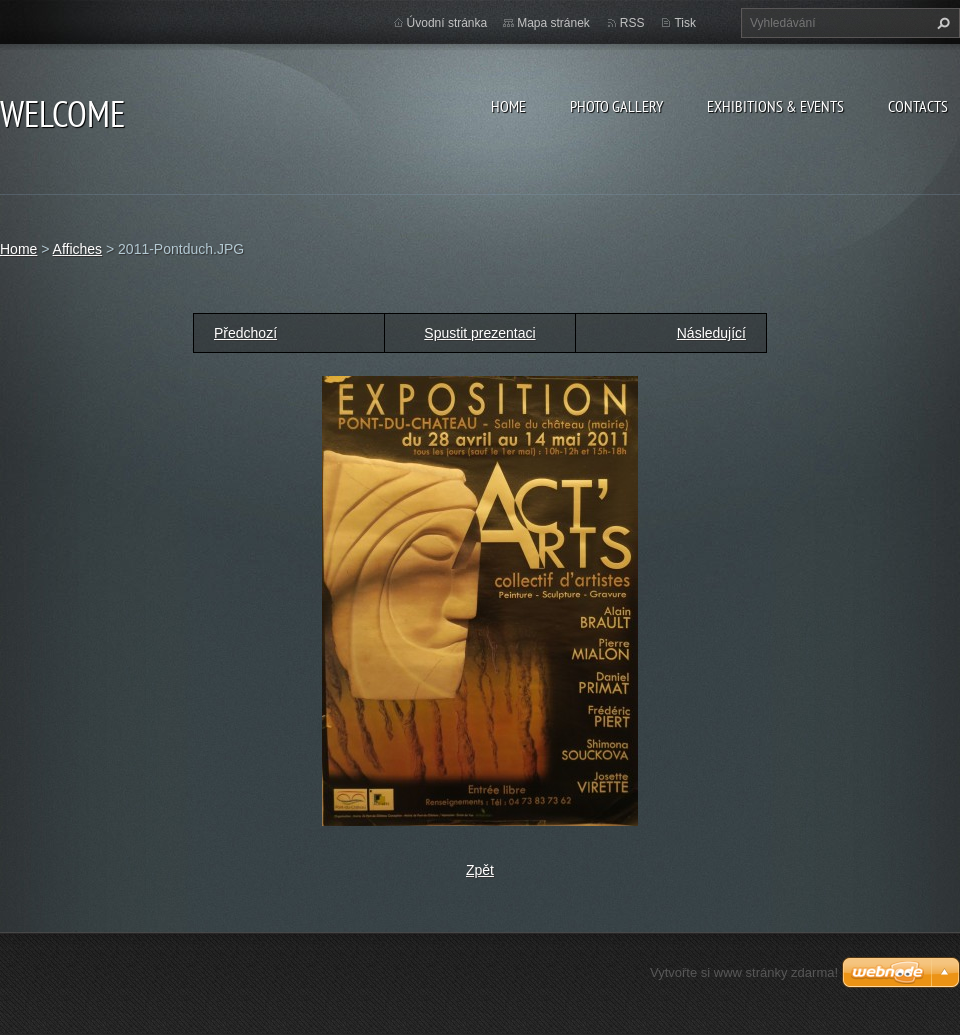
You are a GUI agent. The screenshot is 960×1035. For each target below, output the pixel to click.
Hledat (941, 23)
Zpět (480, 870)
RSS (632, 23)
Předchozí (245, 333)
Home (508, 106)
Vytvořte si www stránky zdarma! (744, 972)
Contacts (918, 106)
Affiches (78, 249)
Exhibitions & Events (775, 106)
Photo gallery (616, 106)
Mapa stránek (553, 23)
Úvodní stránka (447, 23)
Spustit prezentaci (479, 333)
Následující (711, 333)
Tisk (685, 23)
